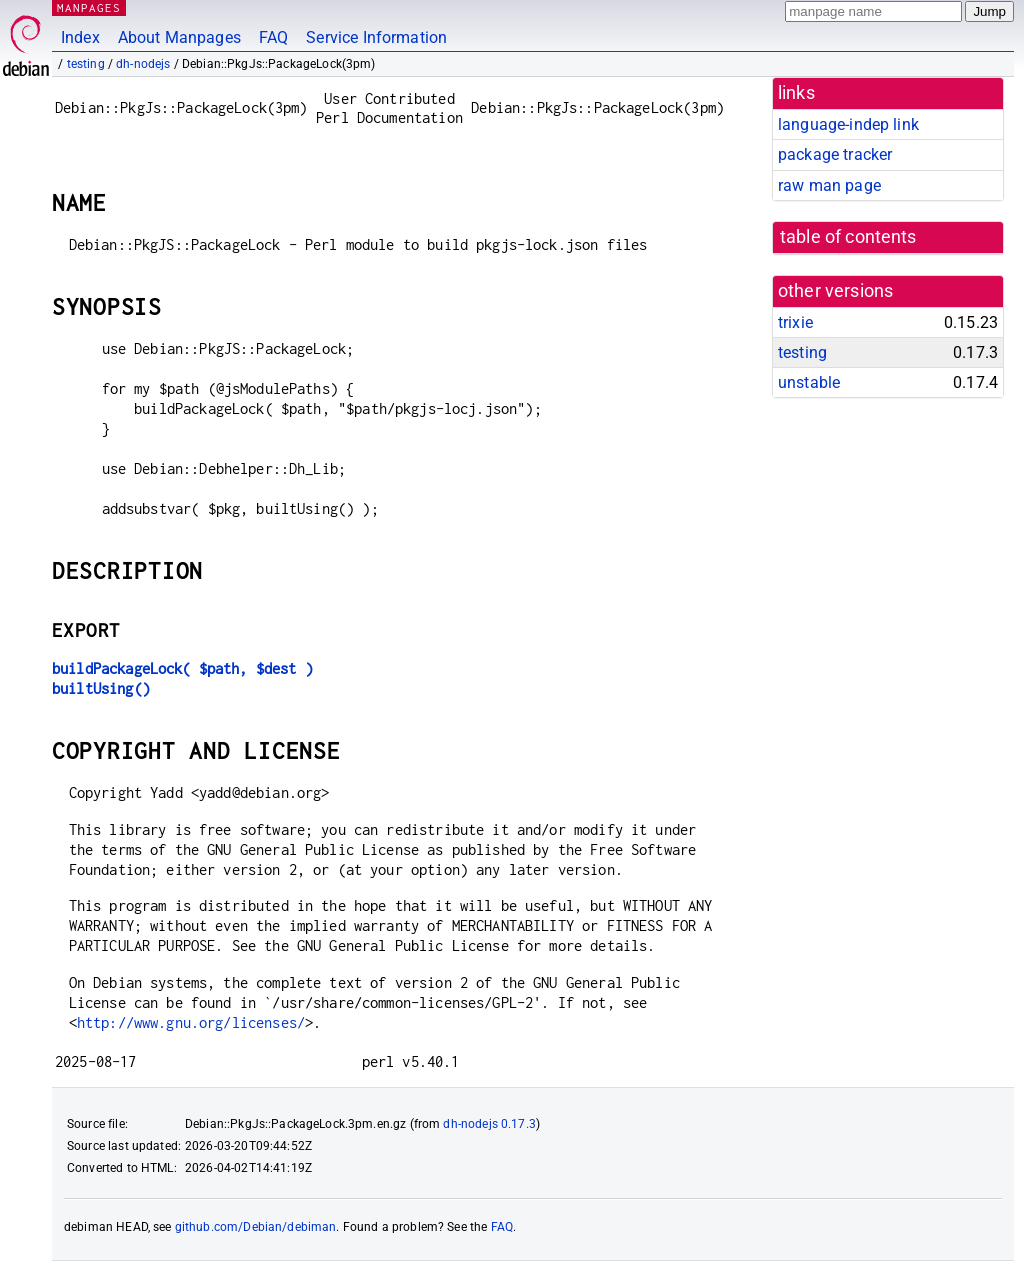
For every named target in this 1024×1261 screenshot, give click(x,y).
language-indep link (848, 124)
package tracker (835, 154)
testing (86, 64)
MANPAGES (89, 7)
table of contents (848, 237)
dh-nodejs (143, 64)
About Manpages (179, 37)
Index (80, 37)
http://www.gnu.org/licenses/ (191, 1022)
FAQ (273, 37)
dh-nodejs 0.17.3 (489, 1124)
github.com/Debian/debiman (256, 1227)
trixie (795, 322)
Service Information (376, 37)
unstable (809, 382)
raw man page (829, 185)
